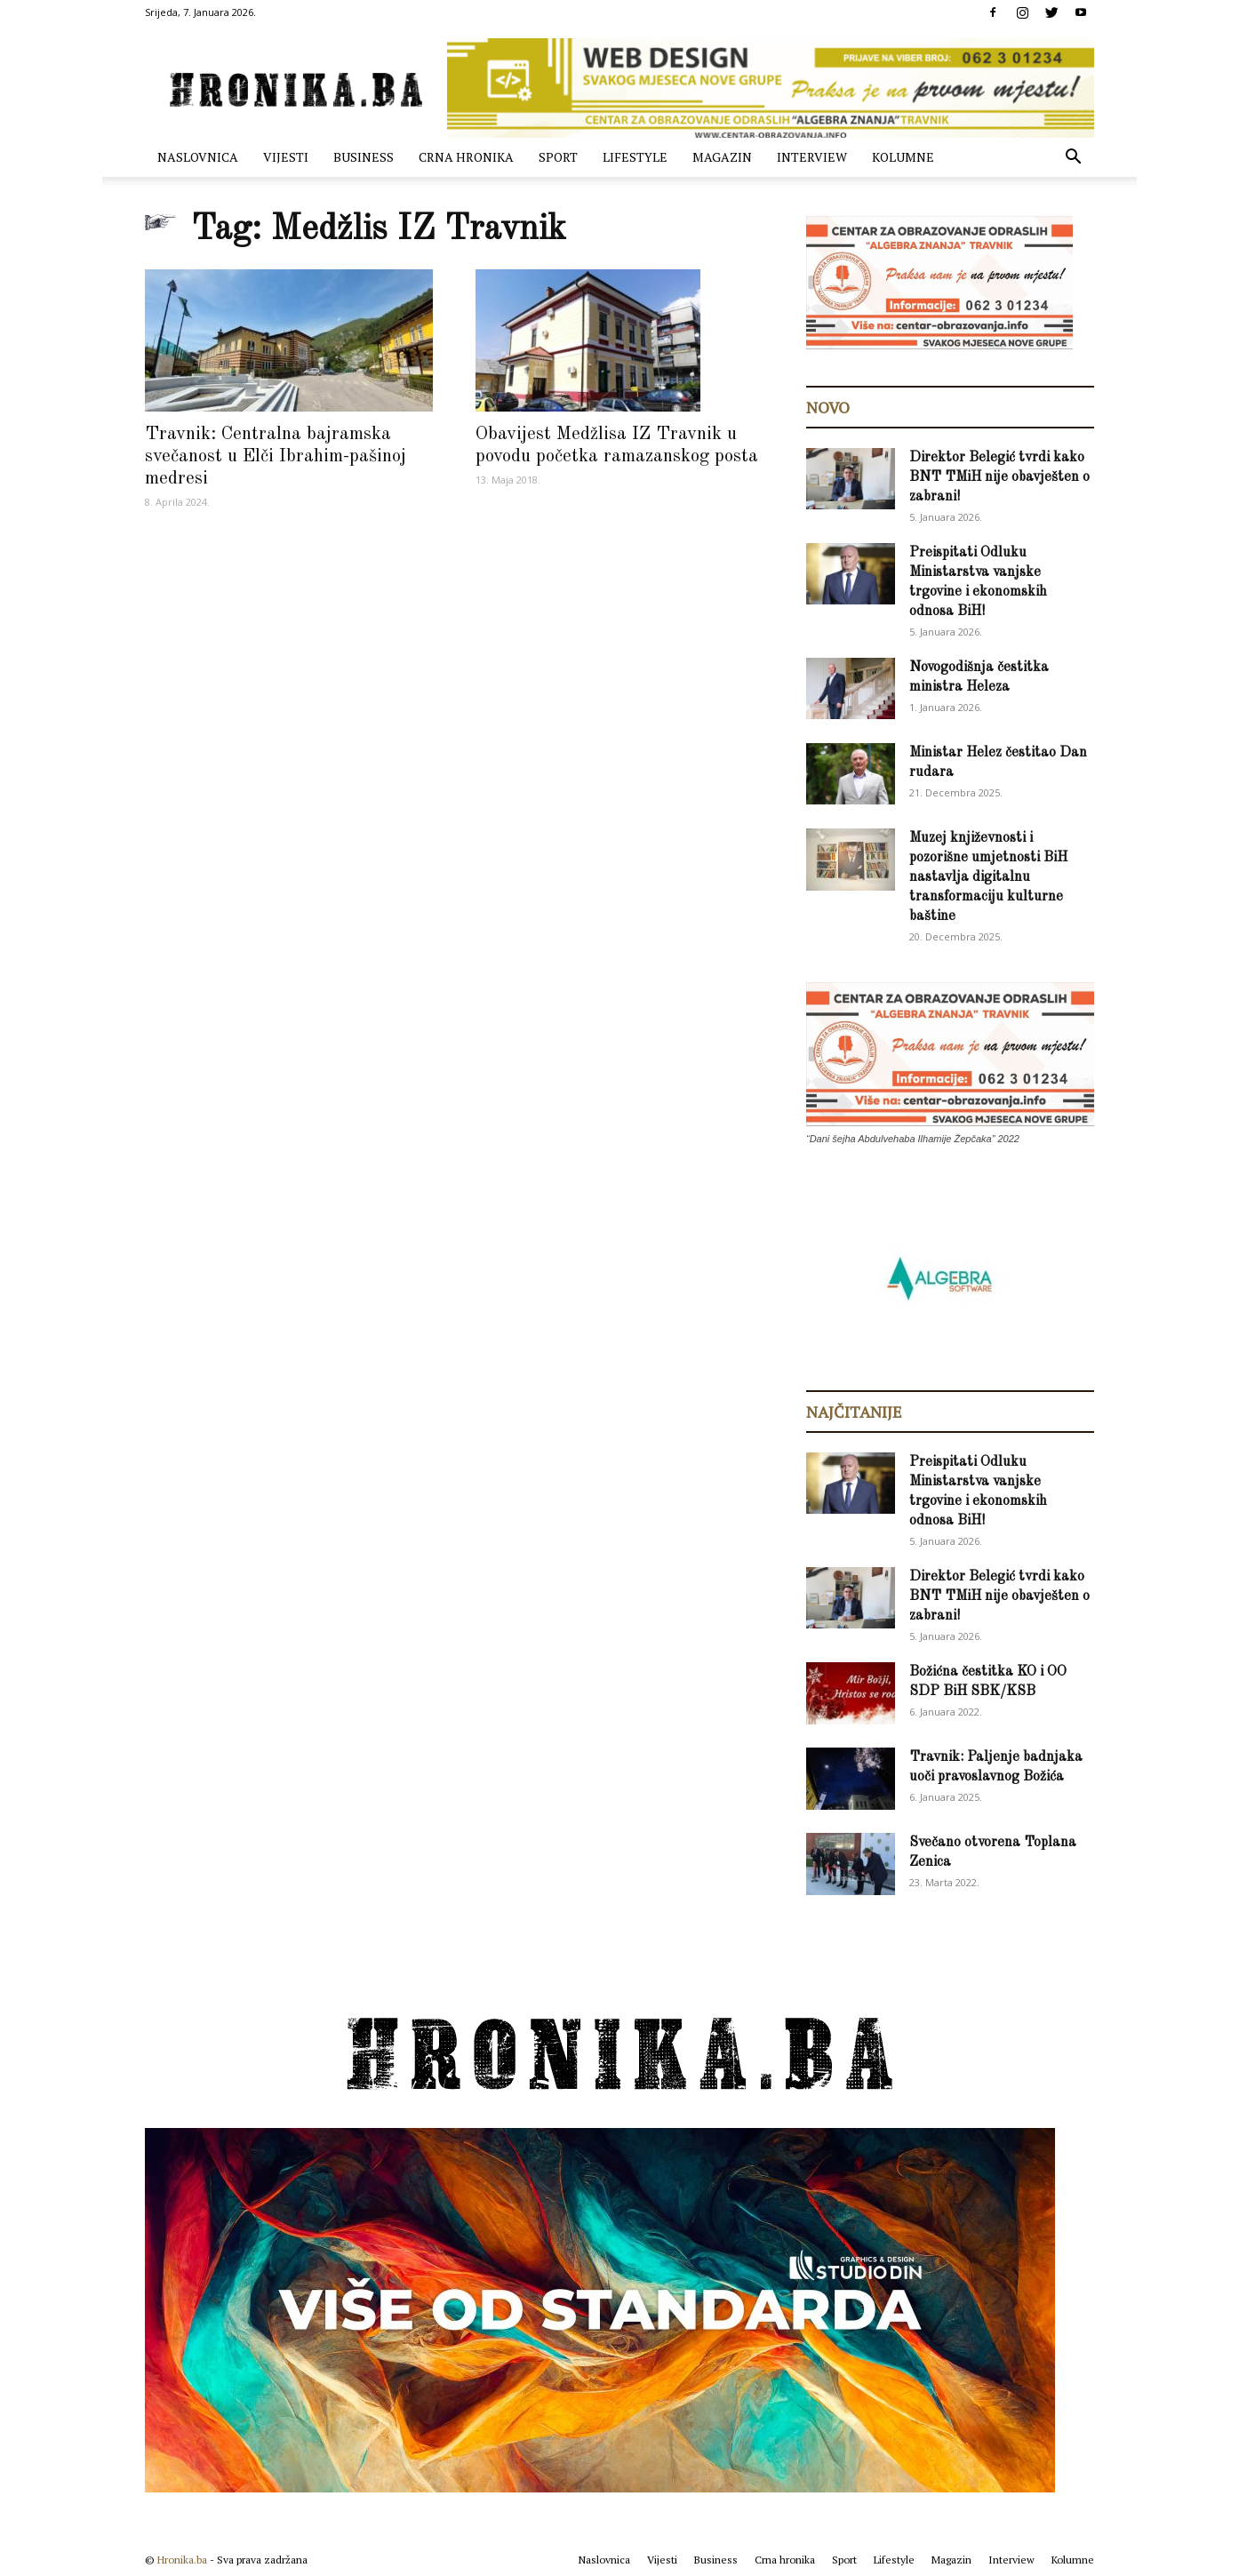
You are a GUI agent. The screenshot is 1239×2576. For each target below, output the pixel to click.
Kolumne (903, 156)
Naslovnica (197, 156)
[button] (1072, 158)
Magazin (722, 156)
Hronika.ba (182, 2559)
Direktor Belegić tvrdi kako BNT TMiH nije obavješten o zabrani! (999, 477)
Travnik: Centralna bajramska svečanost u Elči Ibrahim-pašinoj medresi (275, 456)
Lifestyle (635, 156)
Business (363, 156)
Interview (812, 156)
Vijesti (285, 156)
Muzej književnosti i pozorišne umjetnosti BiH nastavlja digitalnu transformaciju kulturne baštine (988, 877)
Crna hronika (466, 156)
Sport (558, 156)
